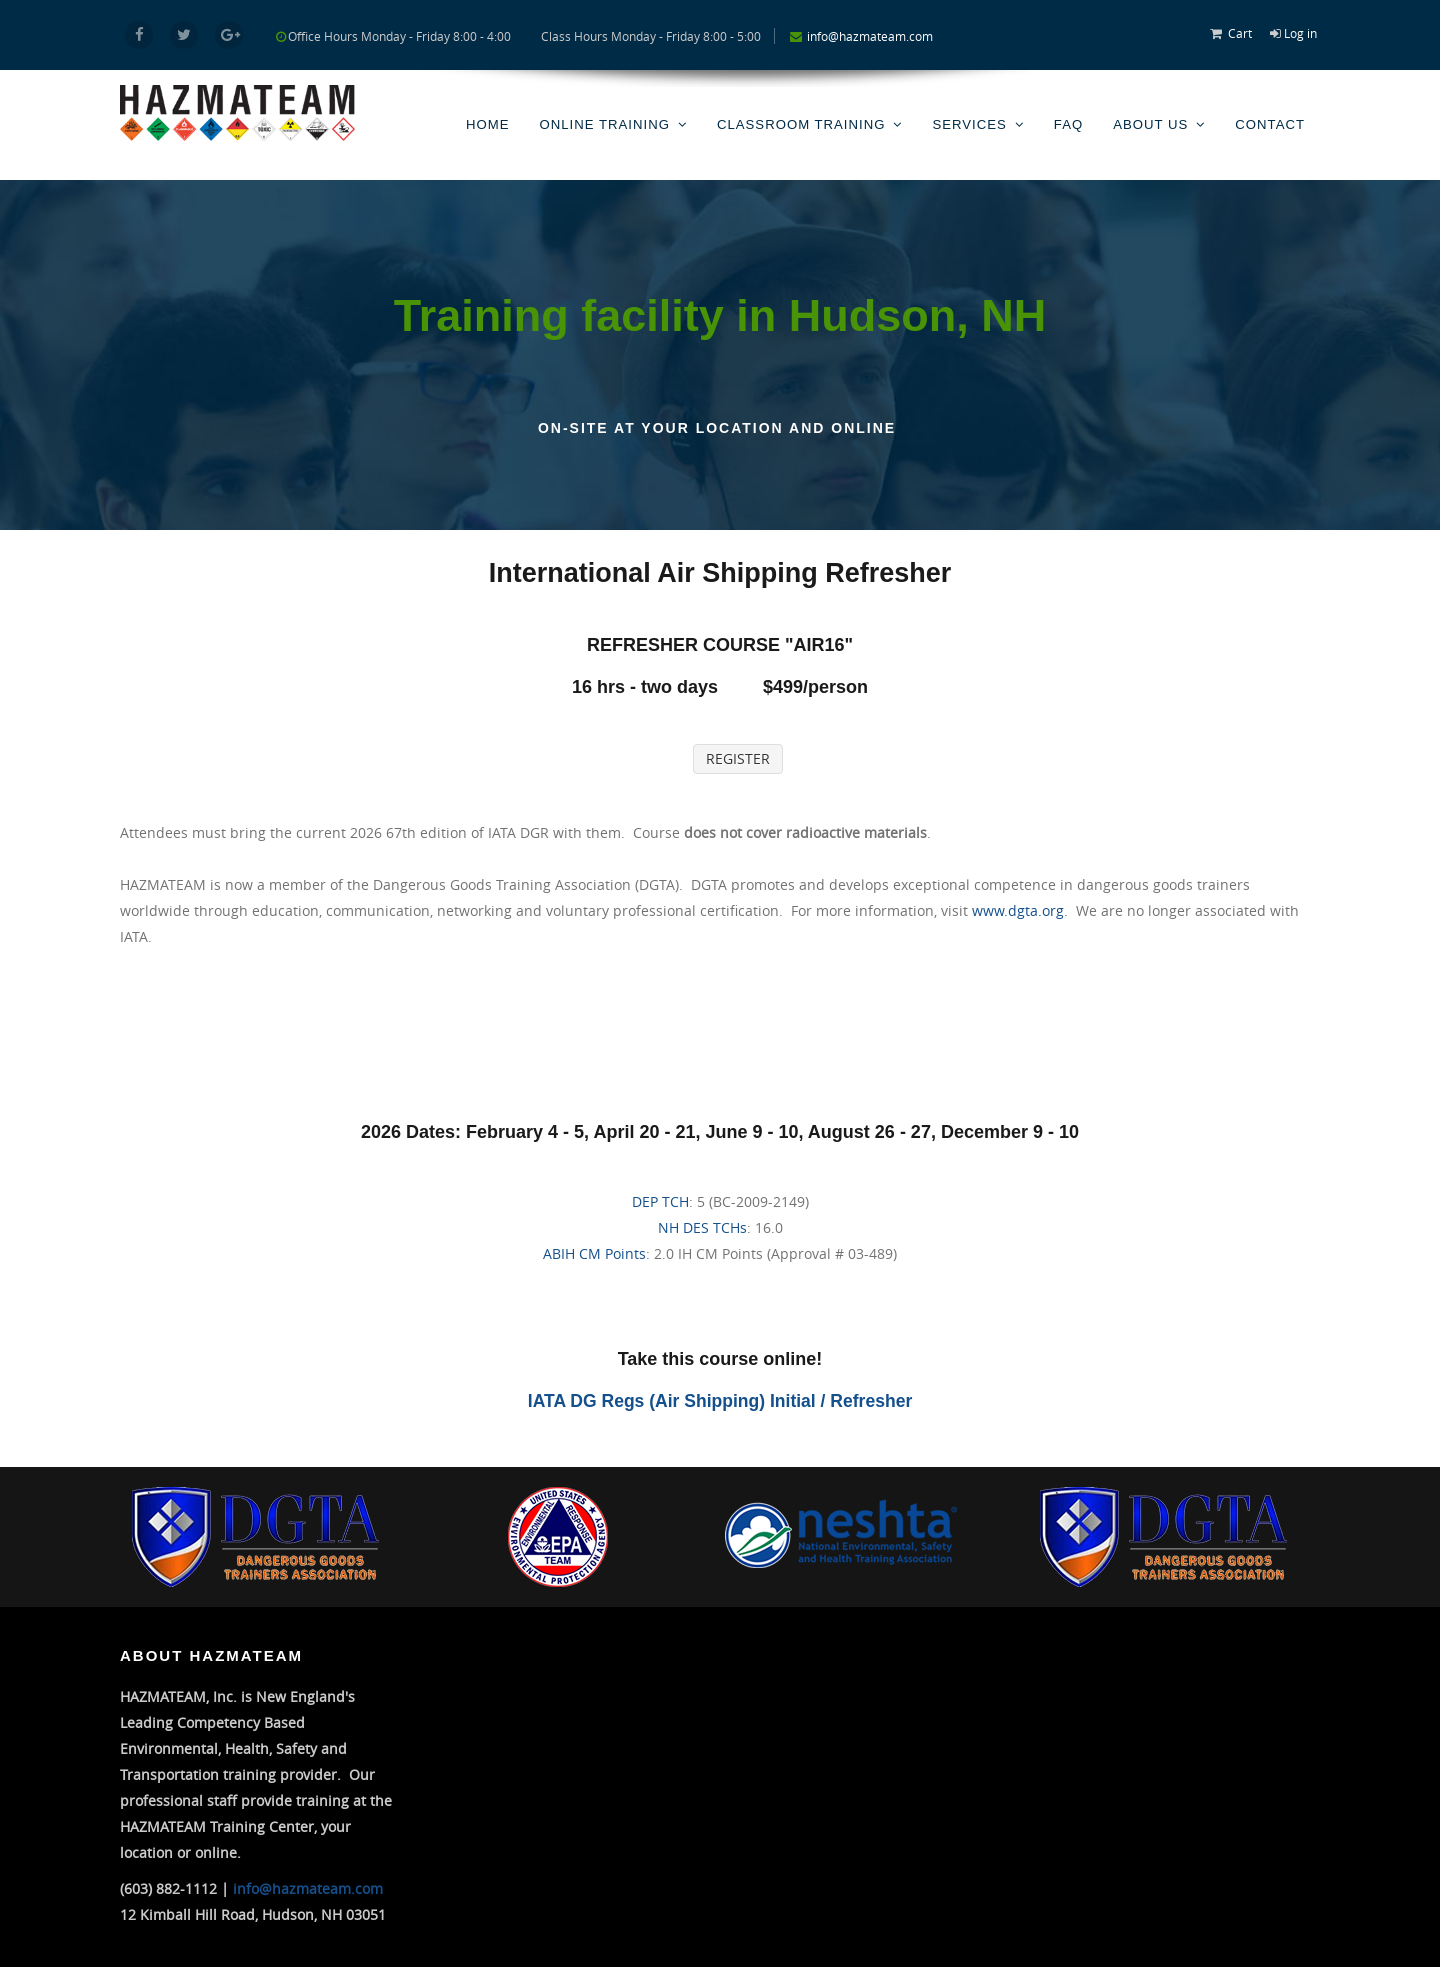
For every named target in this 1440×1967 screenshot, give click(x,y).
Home (494, 121)
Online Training (610, 121)
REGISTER (738, 757)
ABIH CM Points (594, 1252)
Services (972, 121)
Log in (1300, 33)
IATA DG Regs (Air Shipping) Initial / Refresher (720, 1400)
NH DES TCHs (702, 1226)
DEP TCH (660, 1200)
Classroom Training (805, 121)
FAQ (1070, 121)
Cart (1240, 33)
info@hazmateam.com (870, 36)
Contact (1270, 121)
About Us (1152, 121)
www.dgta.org (1018, 909)
